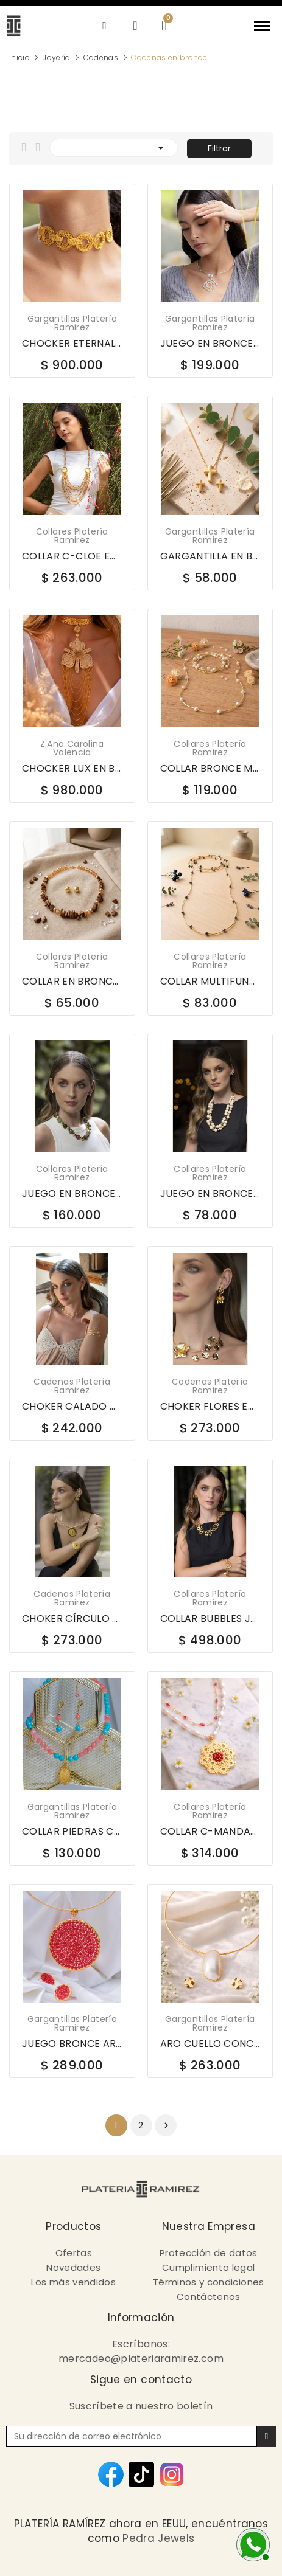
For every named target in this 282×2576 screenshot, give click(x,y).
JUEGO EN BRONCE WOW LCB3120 (72, 1194)
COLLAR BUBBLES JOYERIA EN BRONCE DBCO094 (210, 1619)
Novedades (73, 2267)
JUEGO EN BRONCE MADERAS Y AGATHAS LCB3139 (210, 1194)
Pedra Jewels (158, 2538)
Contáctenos (209, 2296)
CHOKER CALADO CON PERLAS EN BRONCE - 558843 (72, 1407)
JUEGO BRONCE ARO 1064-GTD (72, 2044)
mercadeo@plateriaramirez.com (141, 2359)
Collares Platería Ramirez (72, 535)
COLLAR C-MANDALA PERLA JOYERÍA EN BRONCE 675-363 (210, 1832)
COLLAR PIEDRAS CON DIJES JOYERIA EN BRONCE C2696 (72, 1832)
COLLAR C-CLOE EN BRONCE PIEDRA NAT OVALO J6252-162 (72, 556)
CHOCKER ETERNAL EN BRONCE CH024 (72, 344)
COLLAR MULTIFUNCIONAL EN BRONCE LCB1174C (210, 981)
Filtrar (219, 148)
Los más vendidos (73, 2282)
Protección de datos (209, 2252)
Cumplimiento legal (208, 2267)
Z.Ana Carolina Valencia (72, 748)
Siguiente (166, 2125)
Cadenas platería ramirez (71, 1385)
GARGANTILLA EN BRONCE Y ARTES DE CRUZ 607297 (210, 556)
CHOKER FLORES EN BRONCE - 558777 (210, 1407)
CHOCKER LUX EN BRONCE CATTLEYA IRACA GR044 (72, 769)
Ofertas (73, 2252)
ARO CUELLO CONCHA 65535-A (210, 2044)
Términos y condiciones (208, 2282)
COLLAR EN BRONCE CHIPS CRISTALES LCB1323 (72, 981)
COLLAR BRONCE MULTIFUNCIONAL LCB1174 (210, 769)
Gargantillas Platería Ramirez (72, 322)
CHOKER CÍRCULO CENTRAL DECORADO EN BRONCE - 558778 (72, 1619)
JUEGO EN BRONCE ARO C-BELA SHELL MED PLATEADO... (210, 344)
